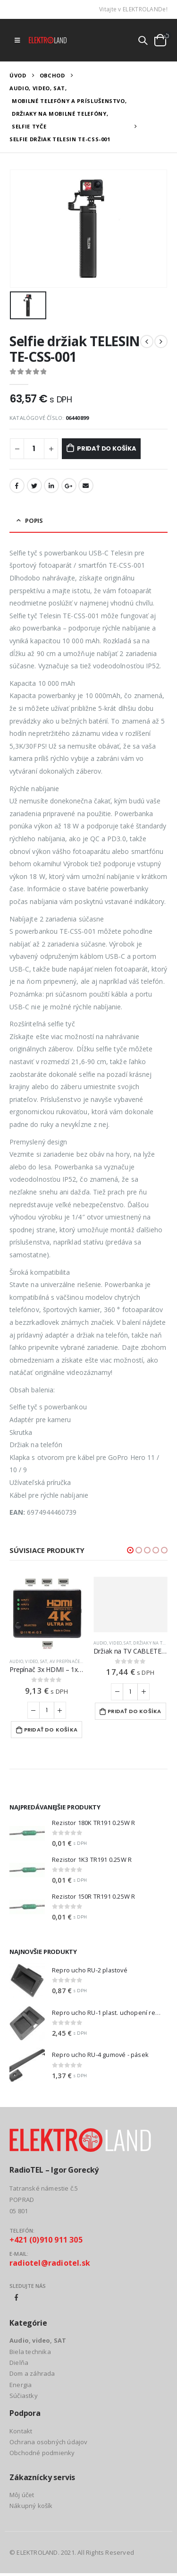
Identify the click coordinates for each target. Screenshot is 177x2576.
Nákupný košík (31, 2505)
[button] (130, 1550)
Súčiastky (23, 2395)
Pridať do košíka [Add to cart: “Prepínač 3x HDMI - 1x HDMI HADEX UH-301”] (50, 1729)
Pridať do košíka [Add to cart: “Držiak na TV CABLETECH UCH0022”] (134, 1711)
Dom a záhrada (32, 2373)
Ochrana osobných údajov (48, 2442)
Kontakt (20, 2431)
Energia (20, 2384)
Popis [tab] (34, 520)
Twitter (34, 485)
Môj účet (21, 2495)
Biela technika (30, 2351)
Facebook (17, 485)
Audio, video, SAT (28, 1661)
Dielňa (18, 2362)
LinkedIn (51, 485)
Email (85, 485)
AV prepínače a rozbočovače (83, 1661)
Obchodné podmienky (42, 2452)
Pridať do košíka (106, 448)
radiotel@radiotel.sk (49, 2263)
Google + (68, 485)
